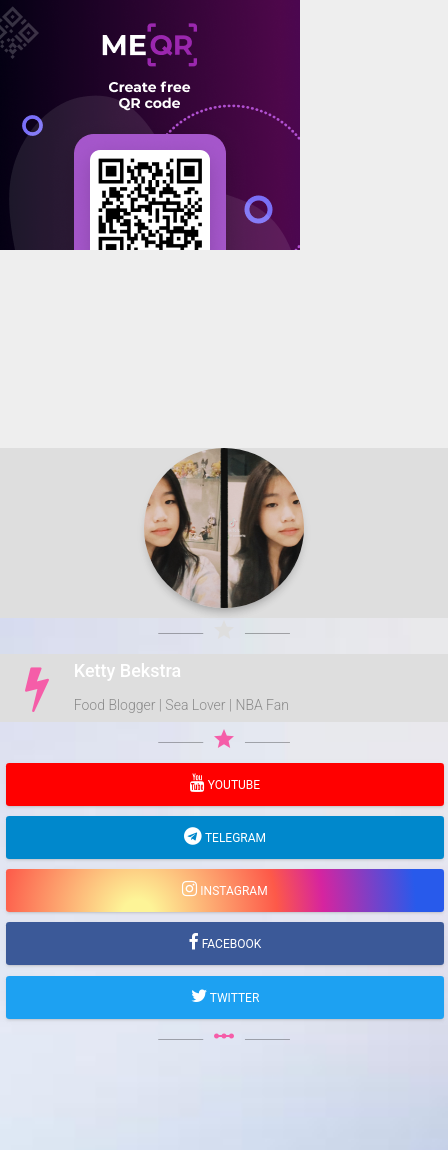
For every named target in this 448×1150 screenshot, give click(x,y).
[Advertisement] (224, 474)
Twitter (233, 998)
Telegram (234, 838)
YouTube (232, 785)
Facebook (230, 944)
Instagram (232, 891)
